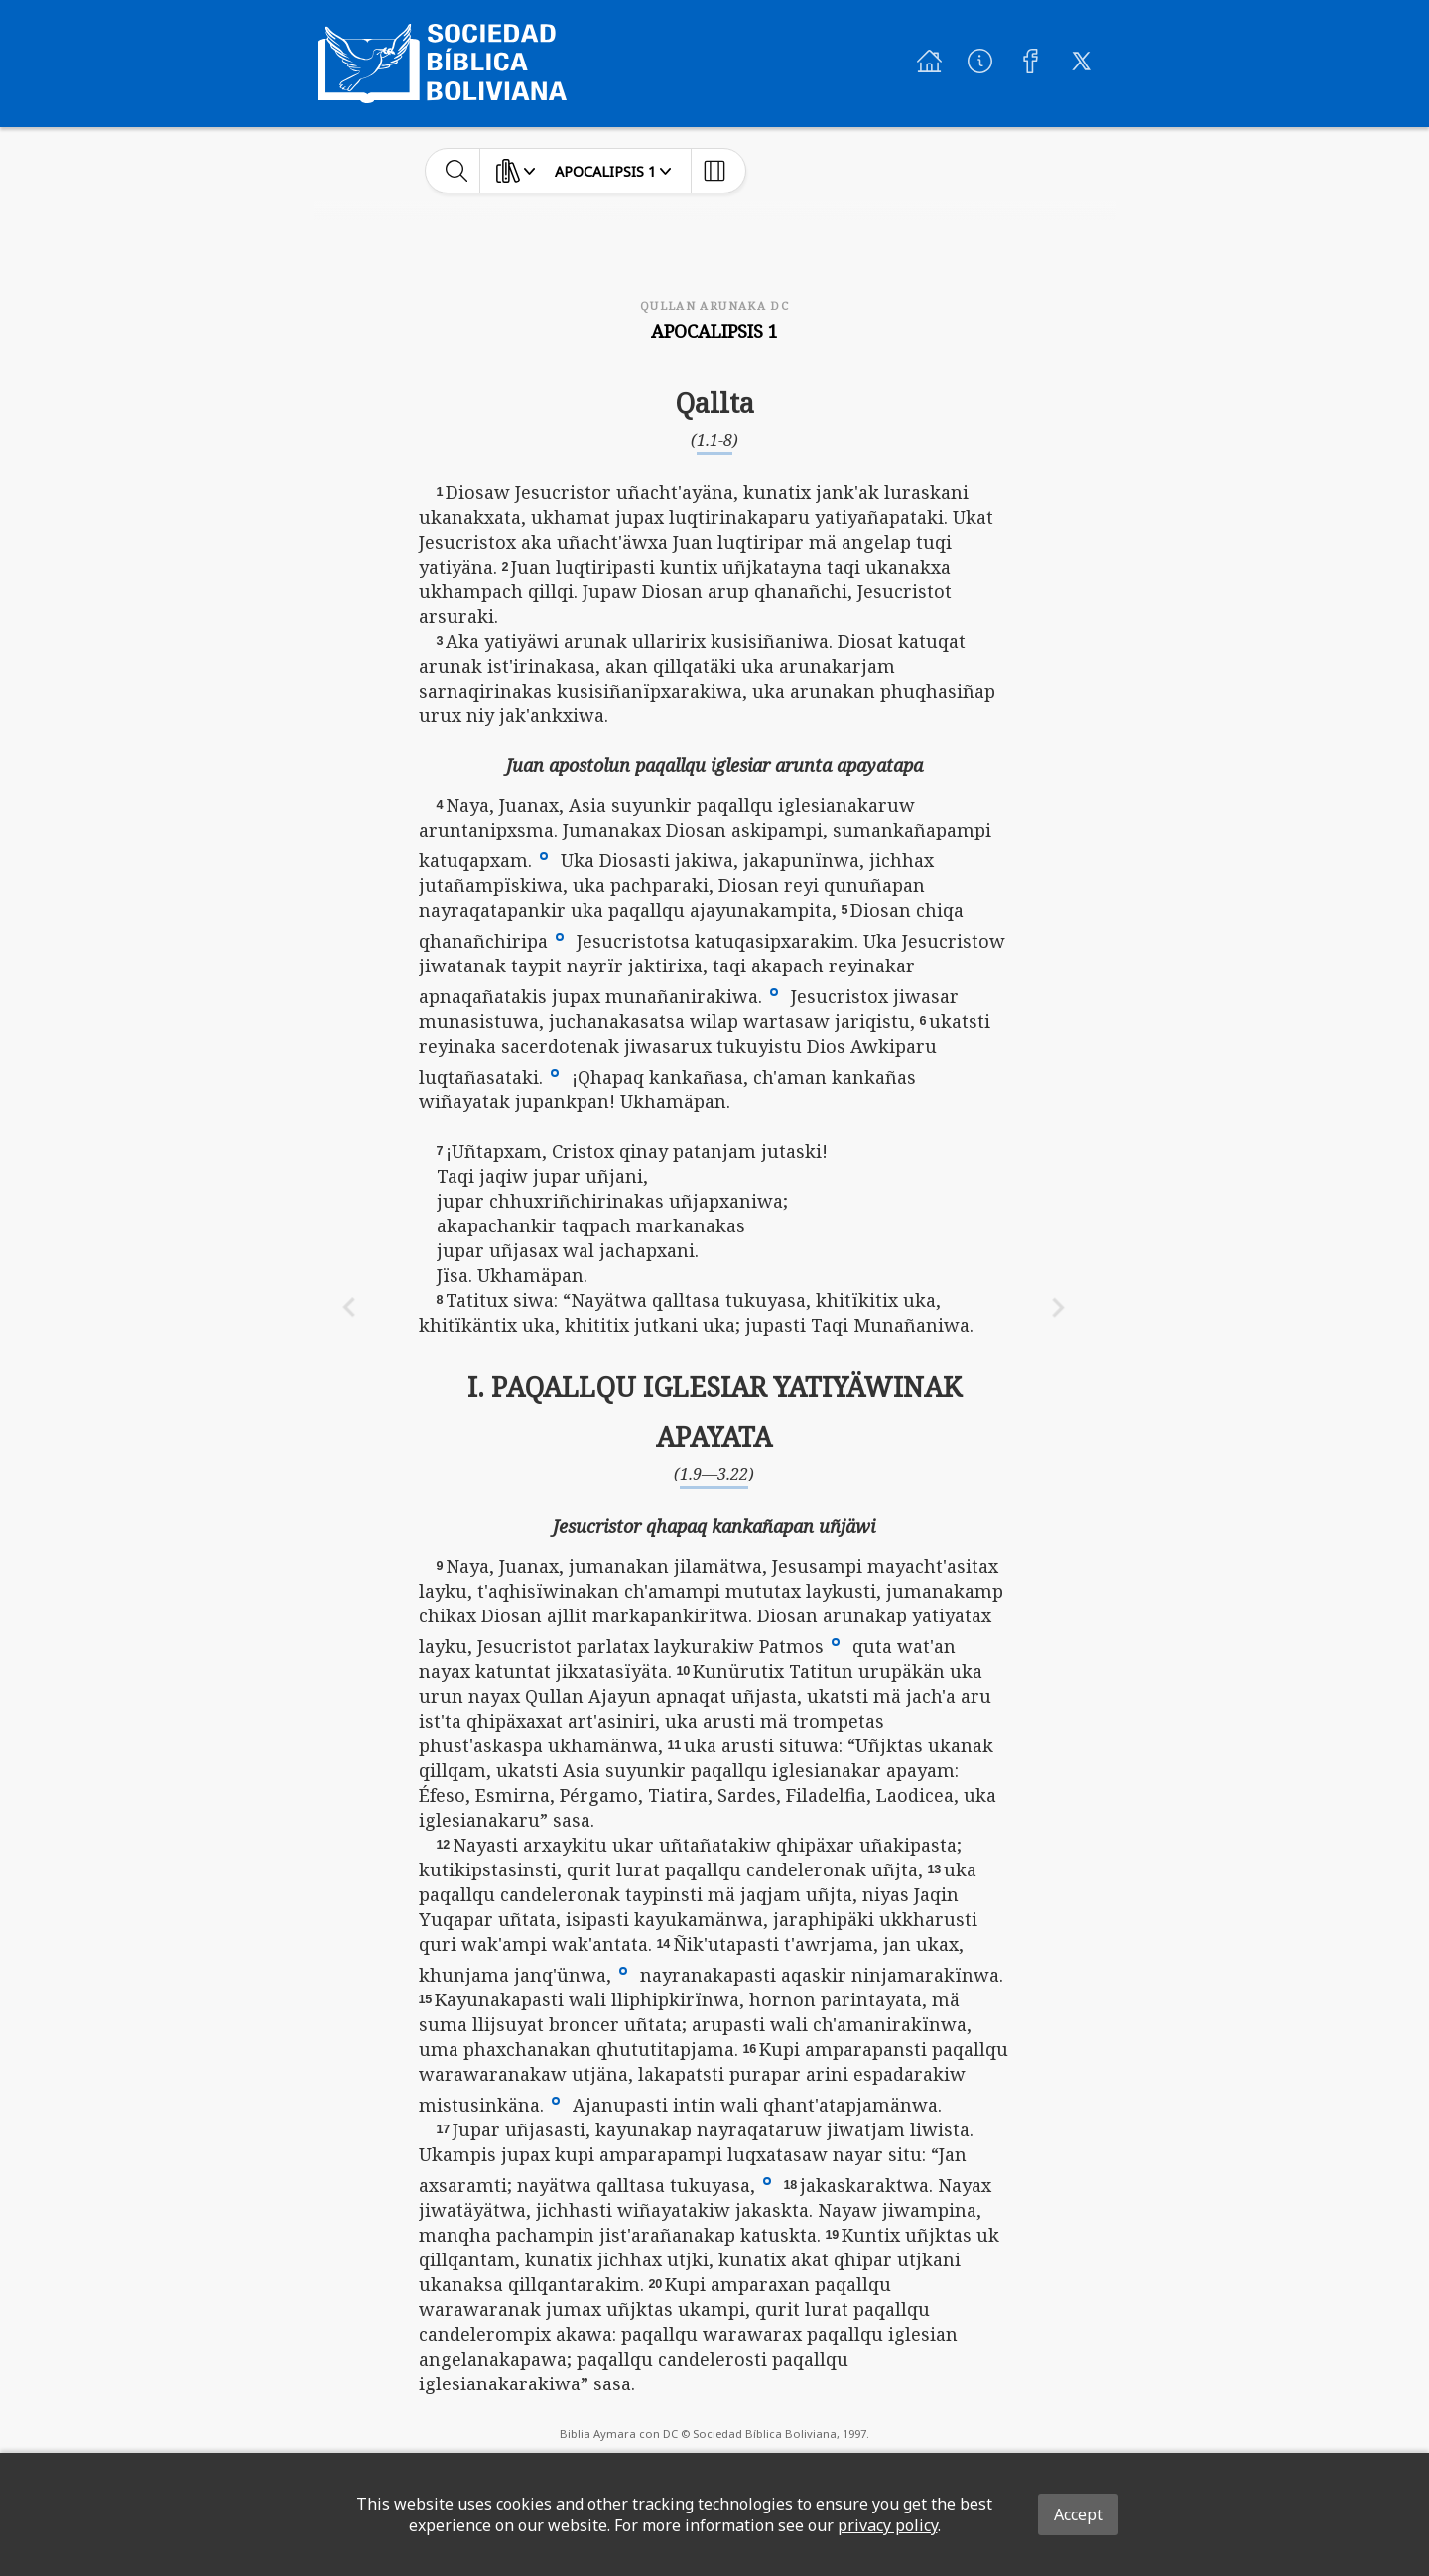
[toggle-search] (457, 171)
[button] (544, 854)
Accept (1078, 2514)
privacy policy (888, 2525)
